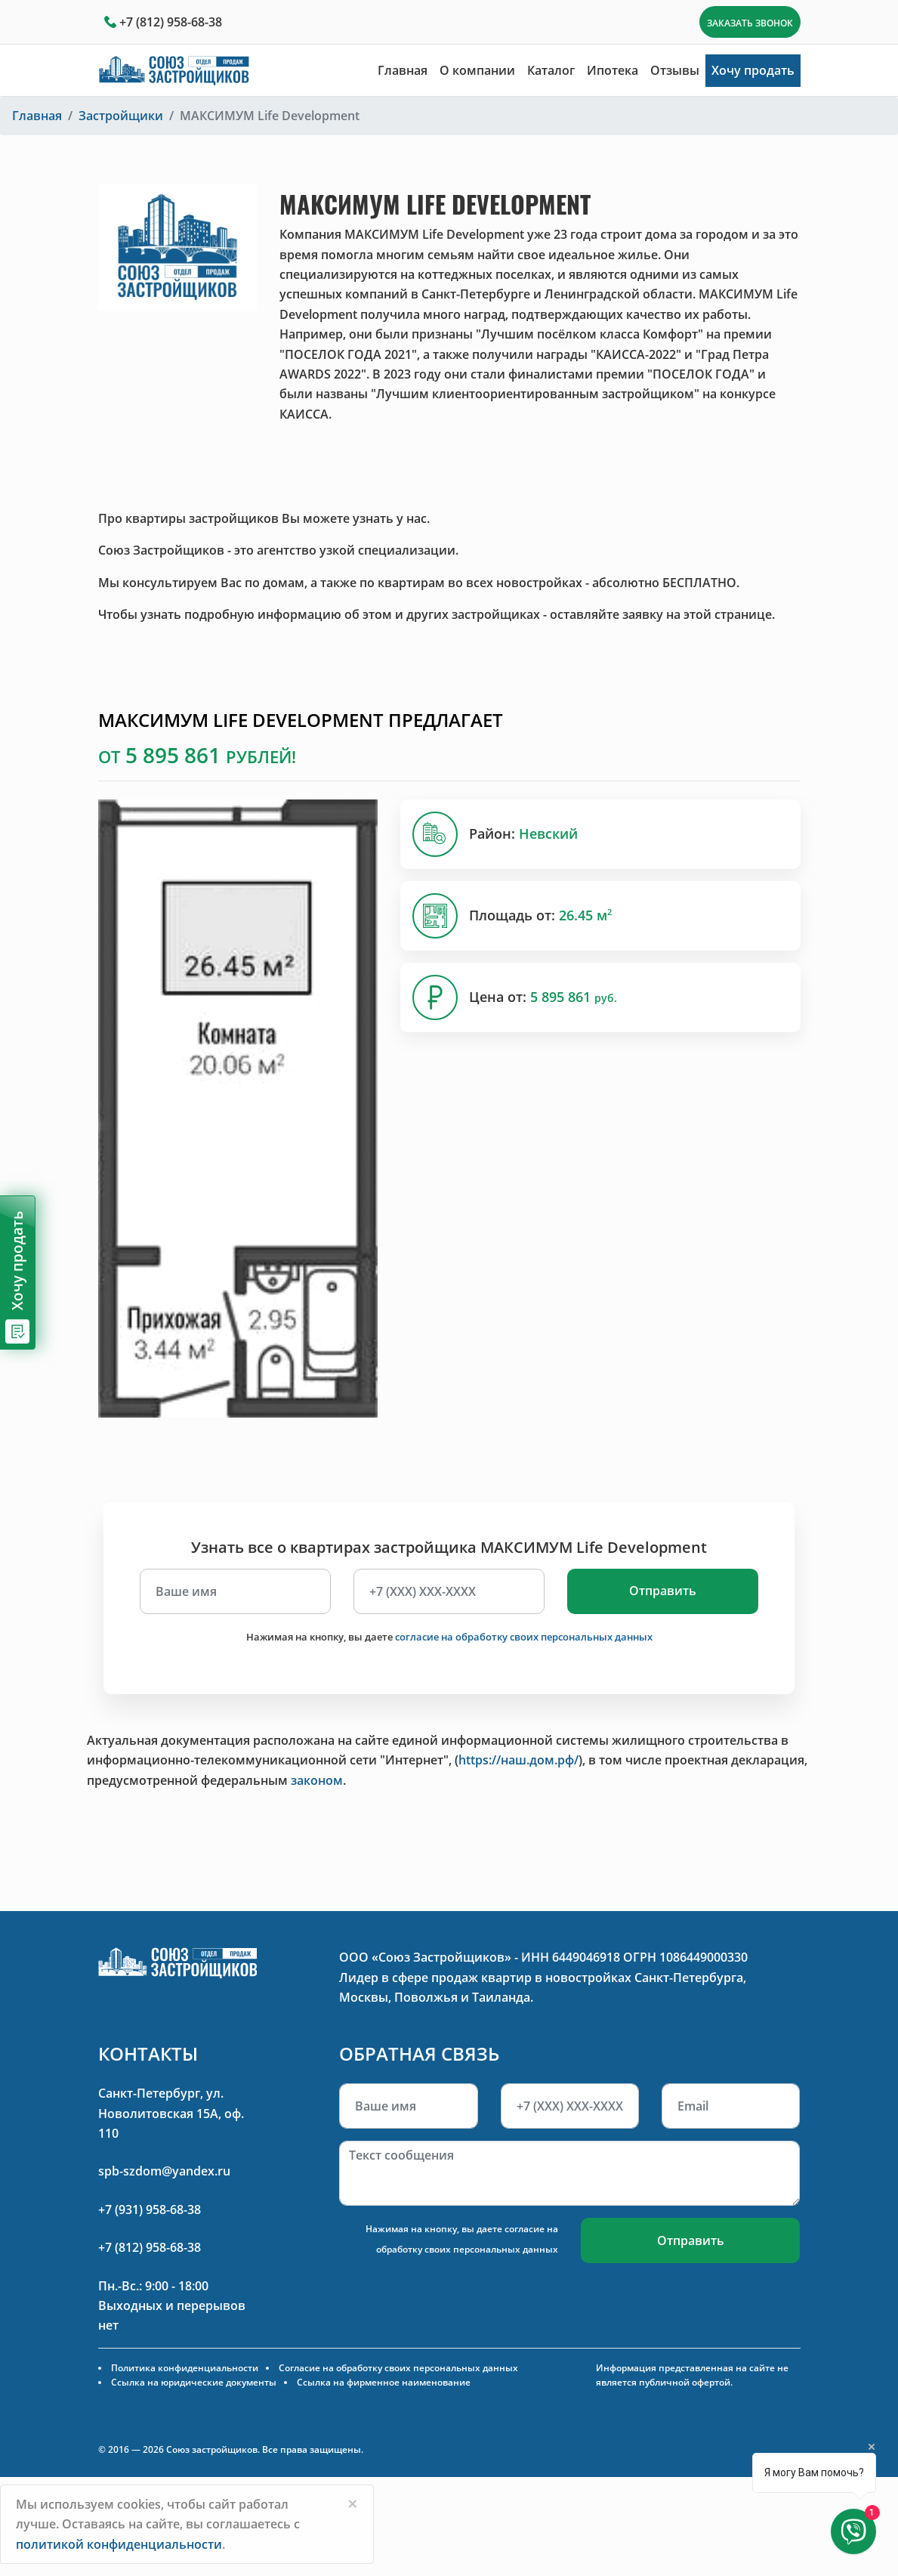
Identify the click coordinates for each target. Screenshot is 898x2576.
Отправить (662, 1590)
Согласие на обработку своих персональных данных (398, 2367)
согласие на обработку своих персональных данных (524, 1637)
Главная (402, 70)
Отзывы (674, 70)
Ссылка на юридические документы (193, 2382)
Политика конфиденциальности (184, 2367)
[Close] (352, 2503)
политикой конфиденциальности (119, 2544)
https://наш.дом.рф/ (518, 1760)
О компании (477, 70)
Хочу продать (753, 70)
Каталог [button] (551, 70)
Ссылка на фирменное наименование (384, 2382)
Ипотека (612, 70)
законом (317, 1780)
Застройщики (121, 115)
